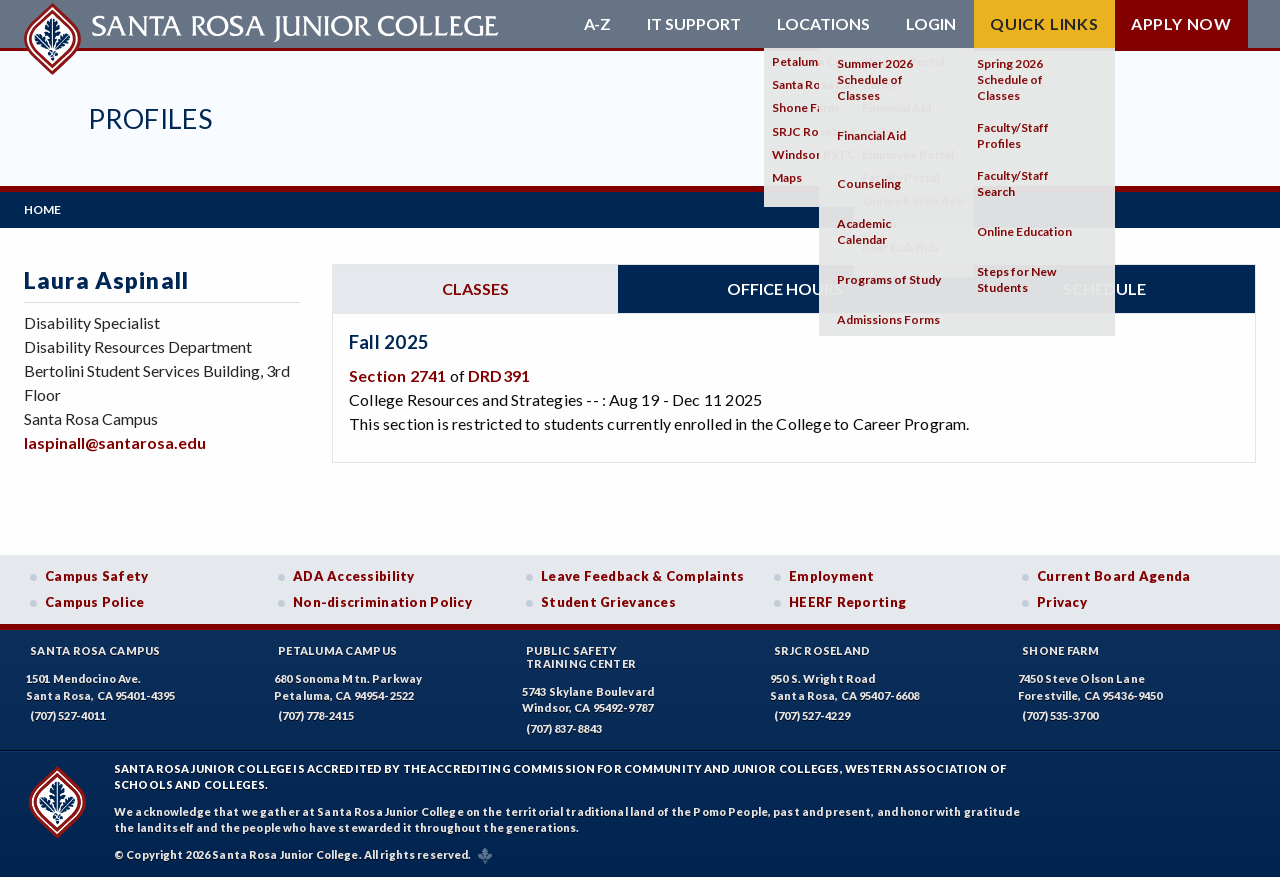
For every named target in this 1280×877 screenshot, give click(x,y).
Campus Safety (97, 576)
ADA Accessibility (354, 576)
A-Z (597, 24)
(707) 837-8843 (564, 728)
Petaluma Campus (337, 650)
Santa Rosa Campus (95, 650)
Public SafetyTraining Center (581, 657)
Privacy (1062, 602)
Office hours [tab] (785, 288)
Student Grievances (608, 602)
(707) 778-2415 (316, 715)
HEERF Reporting (847, 602)
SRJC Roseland (822, 650)
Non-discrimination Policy (382, 602)
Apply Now (1181, 23)
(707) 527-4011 (68, 715)
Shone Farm (1061, 650)
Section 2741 (397, 375)
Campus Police (95, 602)
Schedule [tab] (1104, 288)
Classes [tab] (475, 288)
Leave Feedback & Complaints (642, 576)
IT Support (694, 24)
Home (42, 209)
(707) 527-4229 (812, 715)
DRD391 (499, 375)
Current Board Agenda (1114, 576)
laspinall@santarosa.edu (115, 442)
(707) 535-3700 (1060, 715)
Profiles (150, 118)
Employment (832, 576)
